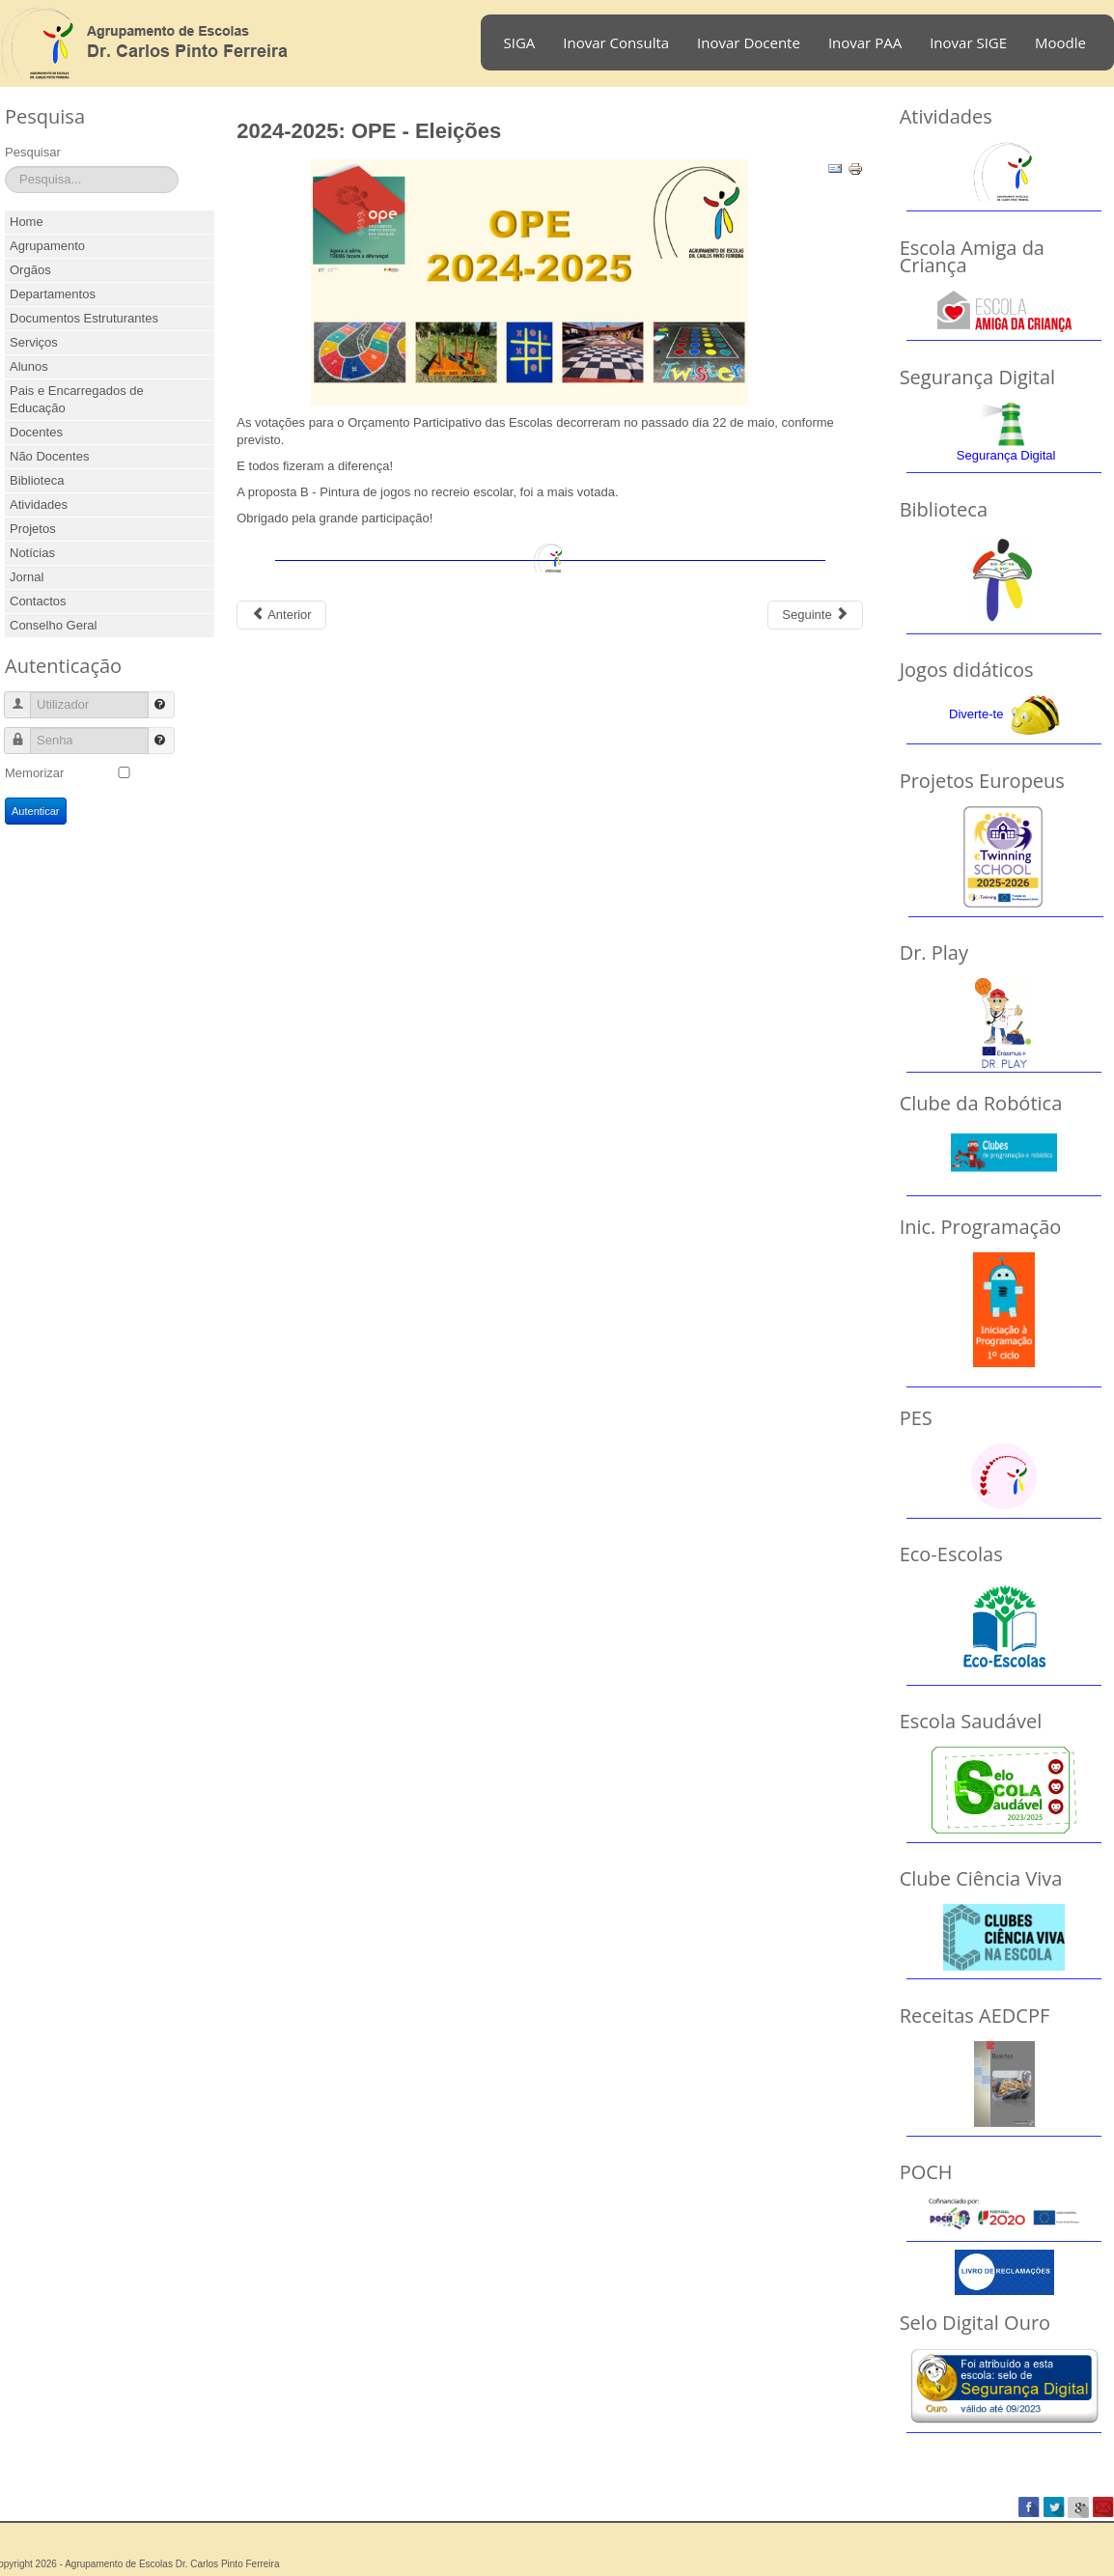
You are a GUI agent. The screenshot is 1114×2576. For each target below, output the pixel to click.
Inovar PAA (865, 42)
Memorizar (34, 773)
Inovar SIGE (968, 42)
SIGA (520, 42)
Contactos (38, 601)
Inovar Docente (748, 42)
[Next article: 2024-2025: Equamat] (815, 615)
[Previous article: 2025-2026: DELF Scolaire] (281, 615)
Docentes (36, 432)
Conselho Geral (53, 625)
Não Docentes (49, 456)
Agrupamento (47, 245)
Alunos (29, 366)
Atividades (39, 504)
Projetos (33, 528)
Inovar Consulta (616, 42)
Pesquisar (33, 152)
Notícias (32, 553)
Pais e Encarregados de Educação (77, 399)
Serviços (34, 342)
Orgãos (30, 270)
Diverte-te (976, 714)
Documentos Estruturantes (84, 318)
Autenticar (36, 811)
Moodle (1060, 42)
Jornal (26, 577)
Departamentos (53, 294)
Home (26, 221)
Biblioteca (37, 480)
